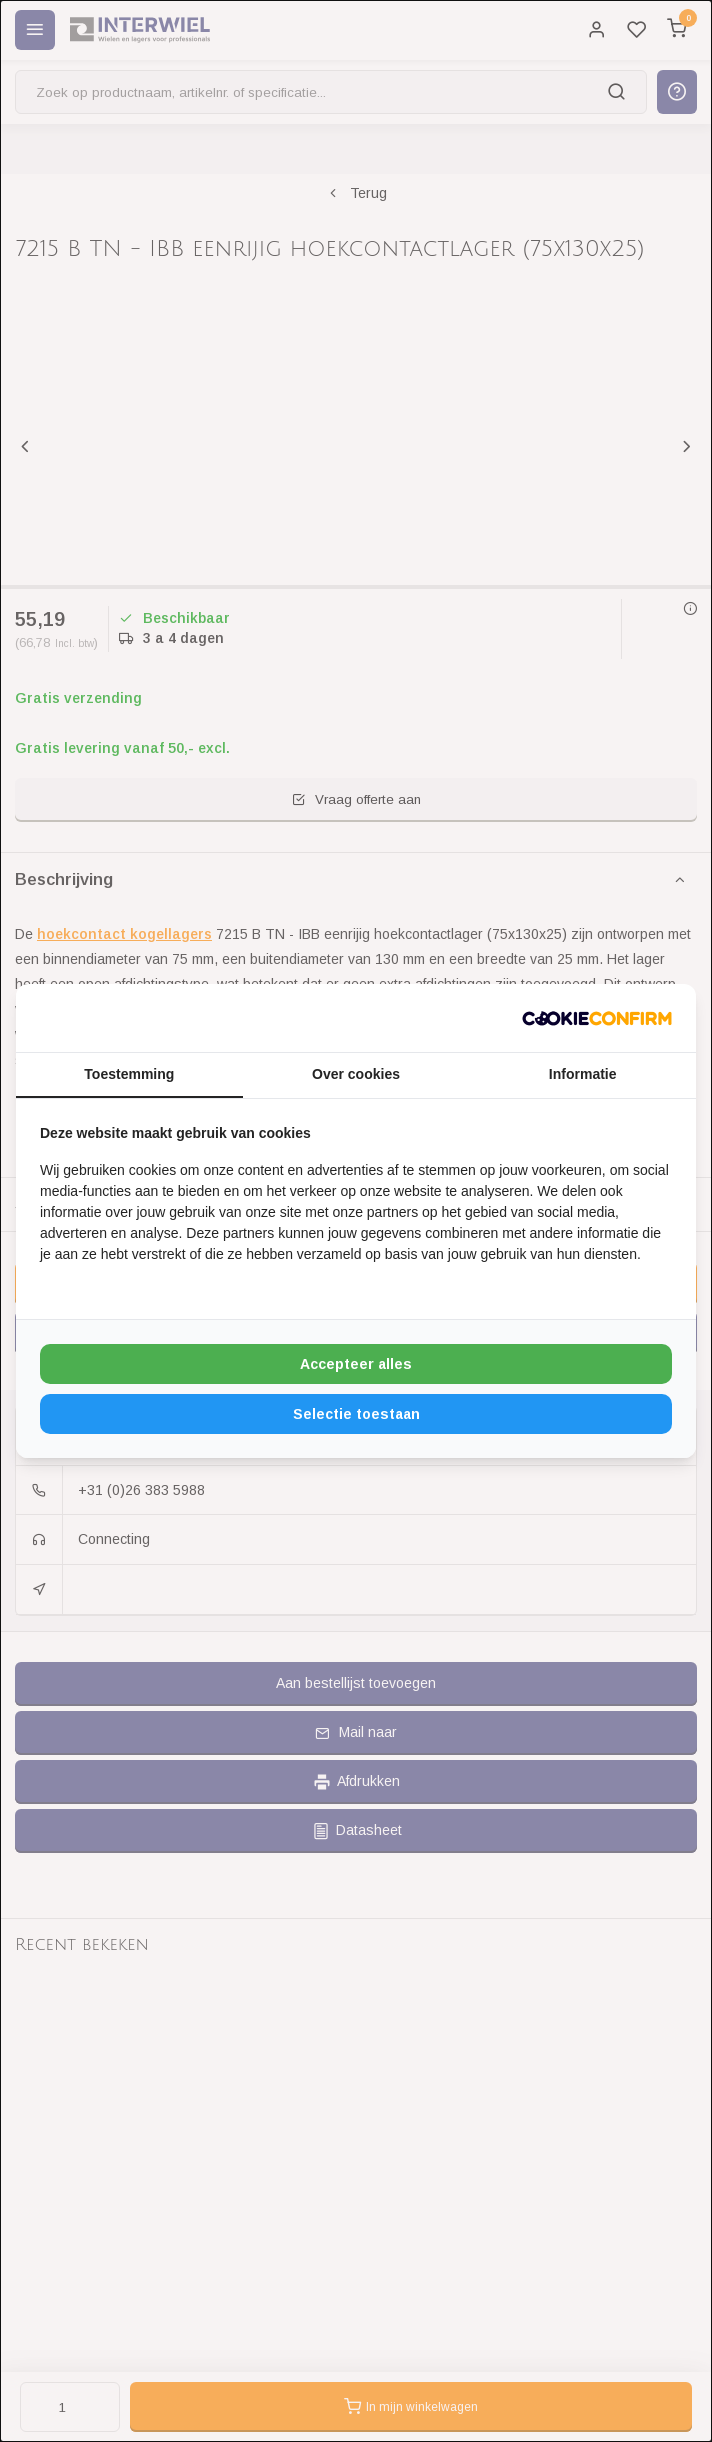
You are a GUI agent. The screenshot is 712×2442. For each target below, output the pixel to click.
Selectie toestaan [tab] (356, 1414)
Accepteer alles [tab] (356, 1364)
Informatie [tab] (583, 1074)
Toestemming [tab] (129, 1074)
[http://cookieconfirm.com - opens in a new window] (597, 1018)
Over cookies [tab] (356, 1074)
